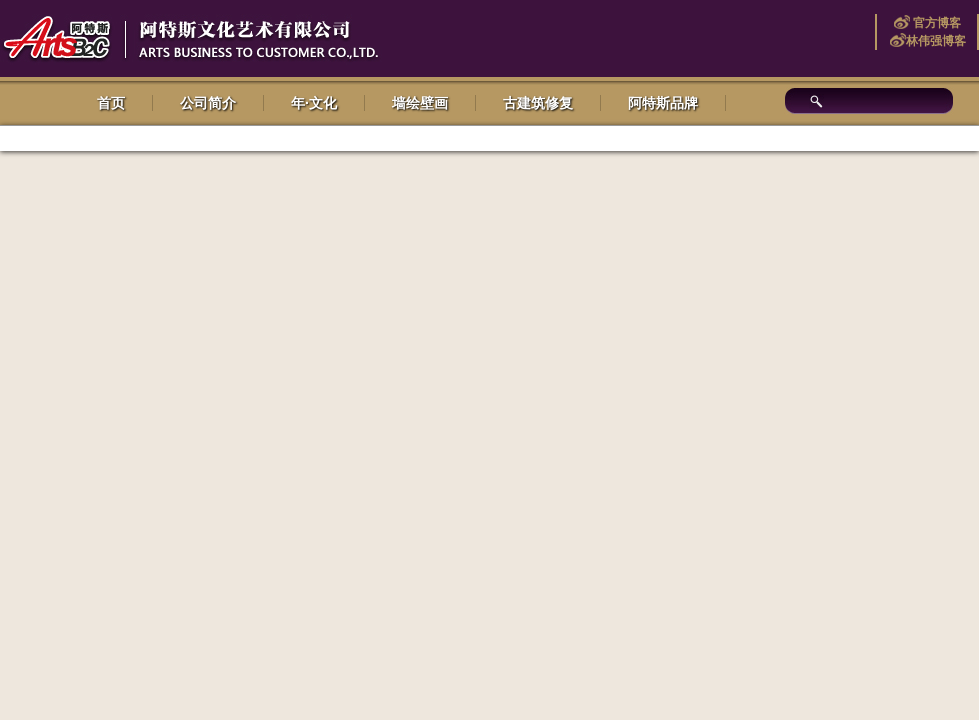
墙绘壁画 (420, 103)
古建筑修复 (538, 103)
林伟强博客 (936, 41)
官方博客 (935, 23)
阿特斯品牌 (663, 103)
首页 (111, 103)
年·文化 (314, 103)
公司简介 (208, 103)
